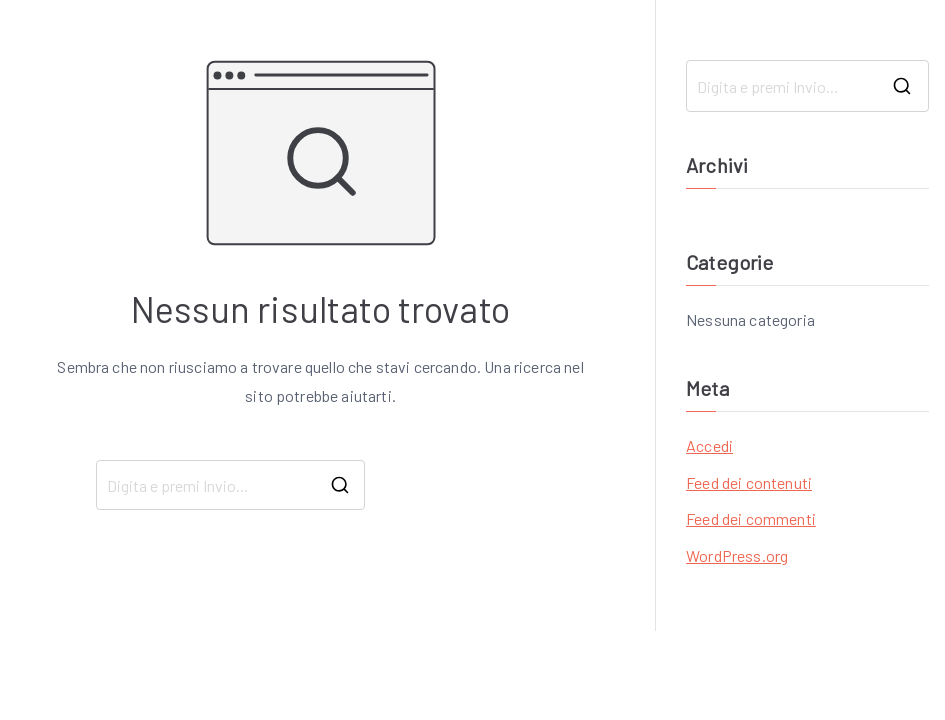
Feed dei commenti (751, 518)
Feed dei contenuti (749, 482)
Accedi (709, 445)
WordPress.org (737, 555)
